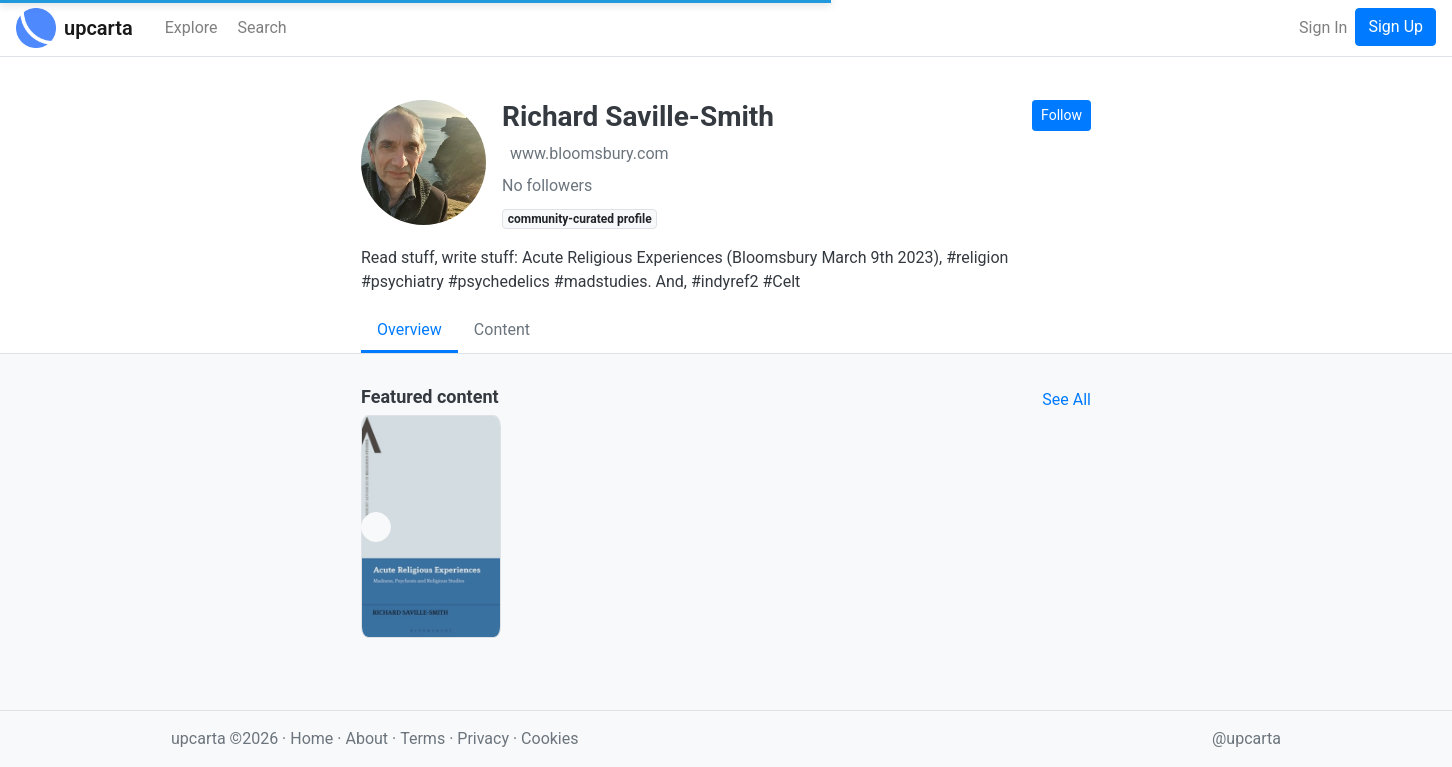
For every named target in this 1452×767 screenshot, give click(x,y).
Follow (1061, 115)
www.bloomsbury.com (589, 153)
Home (311, 738)
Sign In (1323, 27)
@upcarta (1246, 738)
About (366, 738)
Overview (409, 329)
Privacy (485, 738)
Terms (424, 738)
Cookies (549, 738)
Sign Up (1395, 26)
